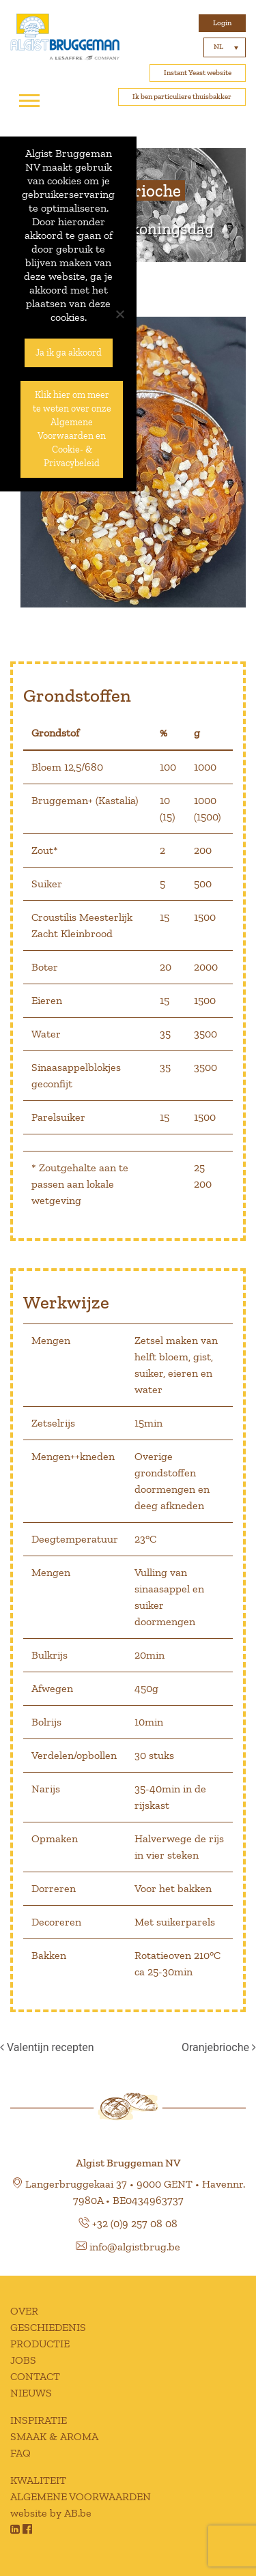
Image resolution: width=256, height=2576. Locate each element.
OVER (24, 2310)
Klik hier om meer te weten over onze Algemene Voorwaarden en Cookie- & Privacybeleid (72, 429)
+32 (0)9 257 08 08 (134, 2223)
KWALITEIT (38, 2480)
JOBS (23, 2359)
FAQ (20, 2452)
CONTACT (35, 2376)
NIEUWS (31, 2392)
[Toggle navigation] (29, 101)
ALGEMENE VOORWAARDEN (80, 2496)
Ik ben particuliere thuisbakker (181, 96)
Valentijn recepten (47, 2047)
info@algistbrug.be (134, 2246)
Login (222, 22)
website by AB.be (50, 2512)
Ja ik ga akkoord (68, 352)
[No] (119, 314)
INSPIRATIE (38, 2420)
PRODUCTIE (40, 2343)
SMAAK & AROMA (54, 2436)
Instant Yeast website (197, 72)
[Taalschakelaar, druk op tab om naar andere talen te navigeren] (224, 47)
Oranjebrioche (219, 2047)
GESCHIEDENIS (48, 2327)
